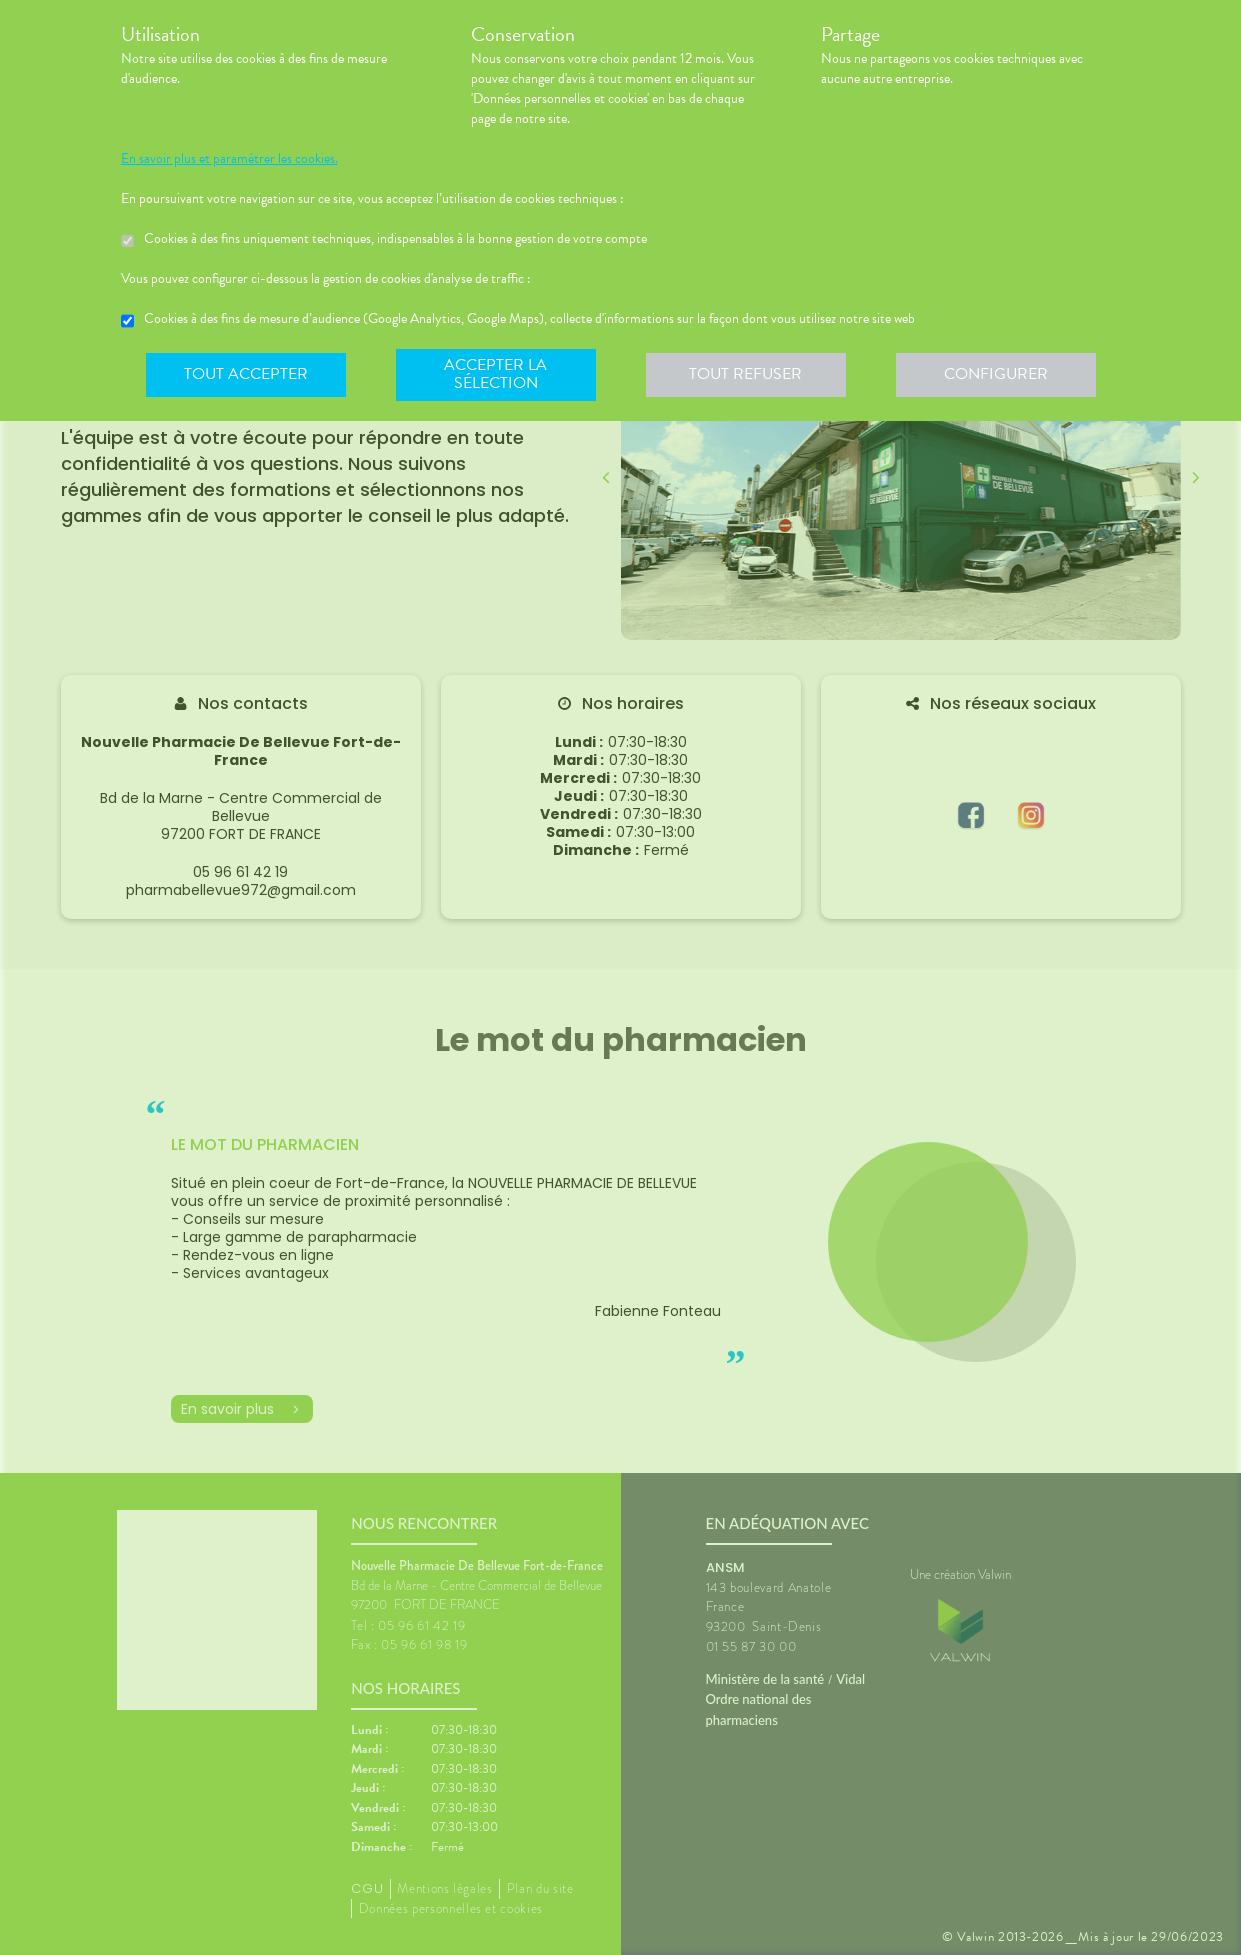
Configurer (996, 374)
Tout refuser (745, 374)
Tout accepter (246, 374)
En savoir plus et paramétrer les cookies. (229, 159)
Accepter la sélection (495, 374)
